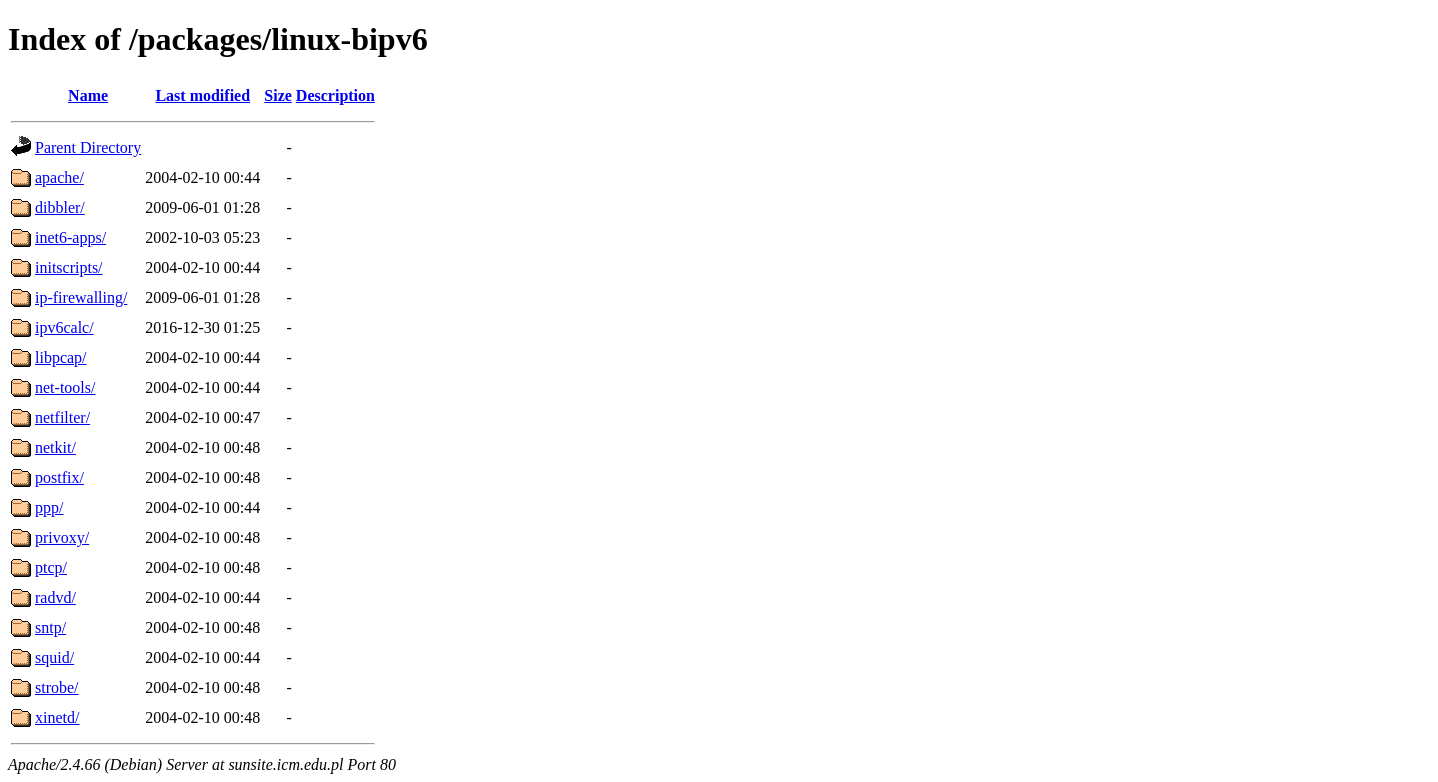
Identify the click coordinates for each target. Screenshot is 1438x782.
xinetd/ (57, 717)
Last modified (202, 95)
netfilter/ (62, 417)
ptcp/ (51, 567)
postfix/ (59, 477)
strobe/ (57, 687)
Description (335, 95)
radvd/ (55, 597)
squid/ (54, 657)
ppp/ (49, 507)
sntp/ (50, 627)
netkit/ (55, 447)
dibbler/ (60, 207)
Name (88, 95)
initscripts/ (69, 267)
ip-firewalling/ (81, 297)
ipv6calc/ (64, 327)
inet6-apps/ (70, 237)
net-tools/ (65, 387)
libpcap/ (61, 357)
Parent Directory (88, 147)
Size (278, 95)
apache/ (59, 177)
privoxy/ (62, 537)
